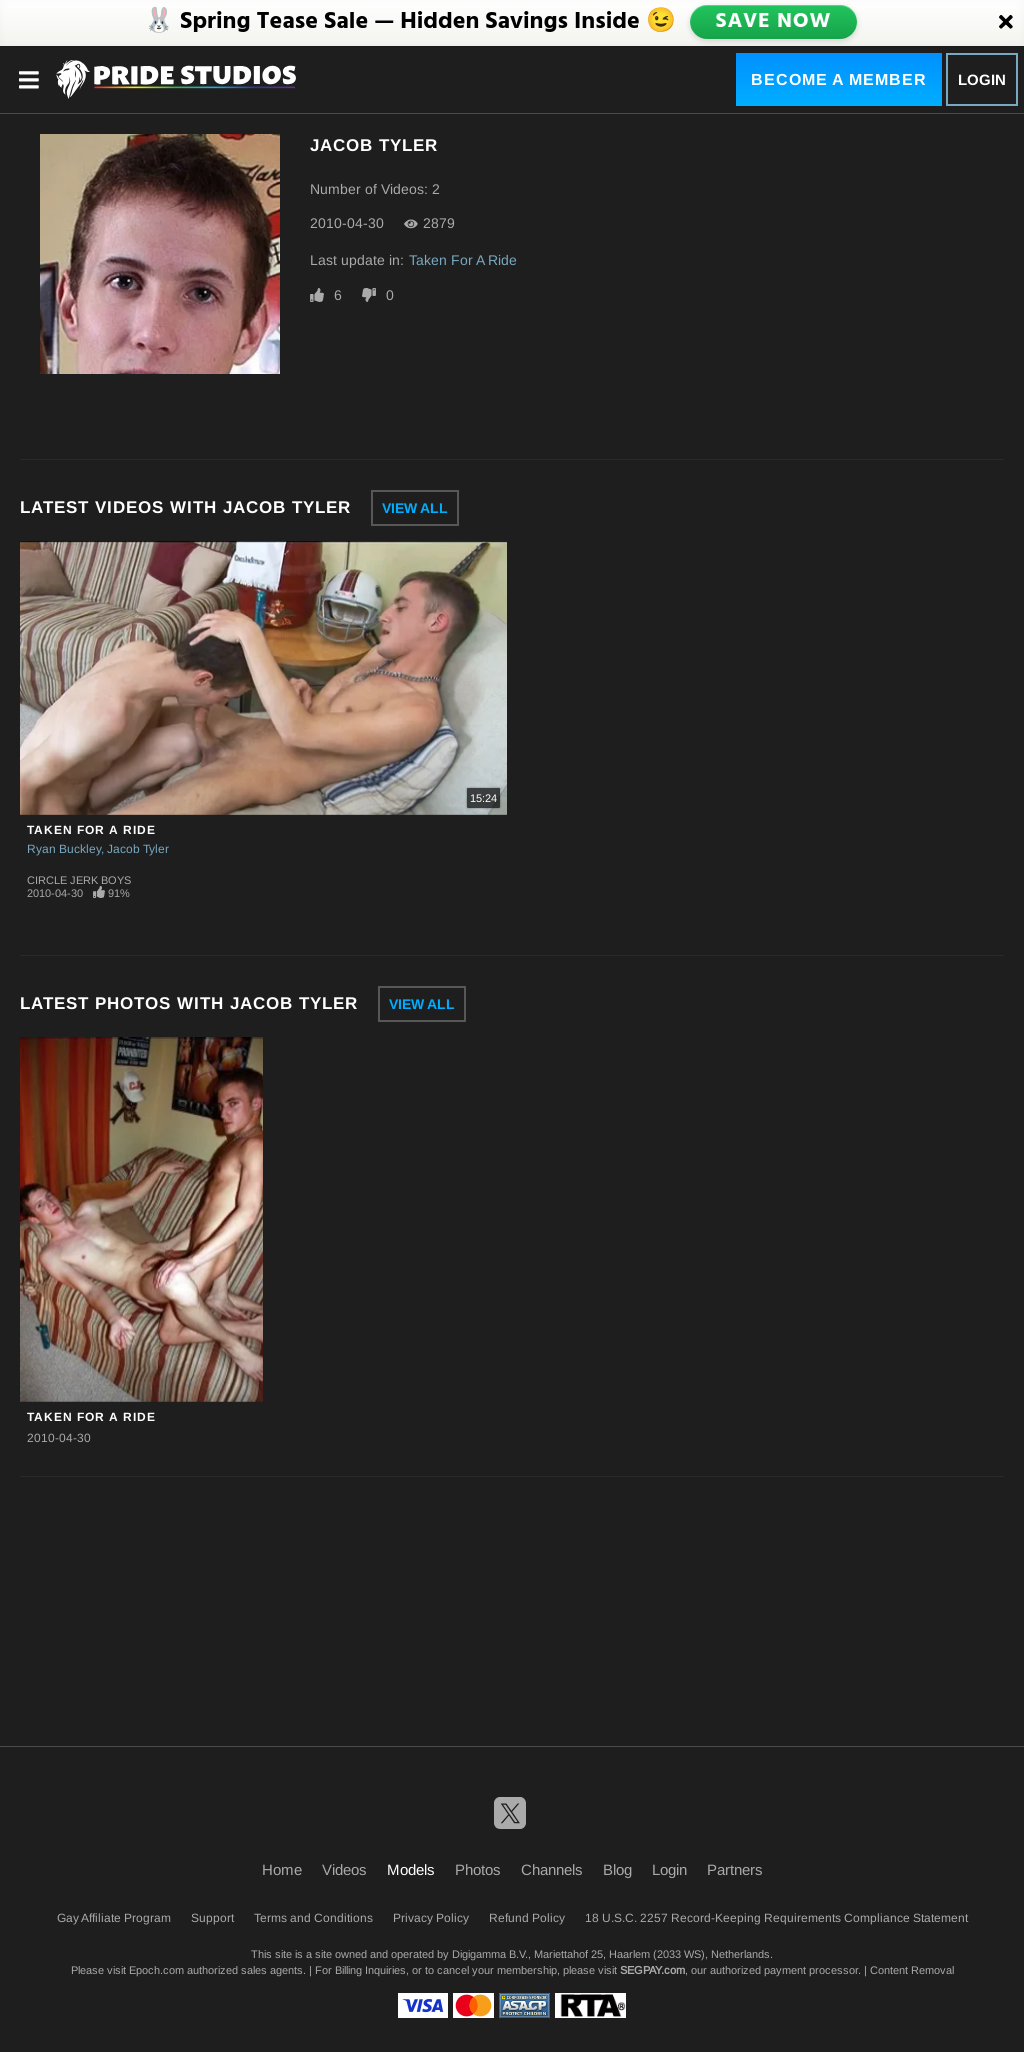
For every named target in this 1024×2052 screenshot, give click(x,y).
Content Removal (912, 1970)
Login (982, 79)
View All (415, 508)
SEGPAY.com (652, 1970)
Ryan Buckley (64, 849)
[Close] (1006, 23)
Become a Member (839, 79)
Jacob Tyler (138, 849)
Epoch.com (156, 1970)
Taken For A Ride (463, 260)
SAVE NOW (773, 22)
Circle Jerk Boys (79, 880)
